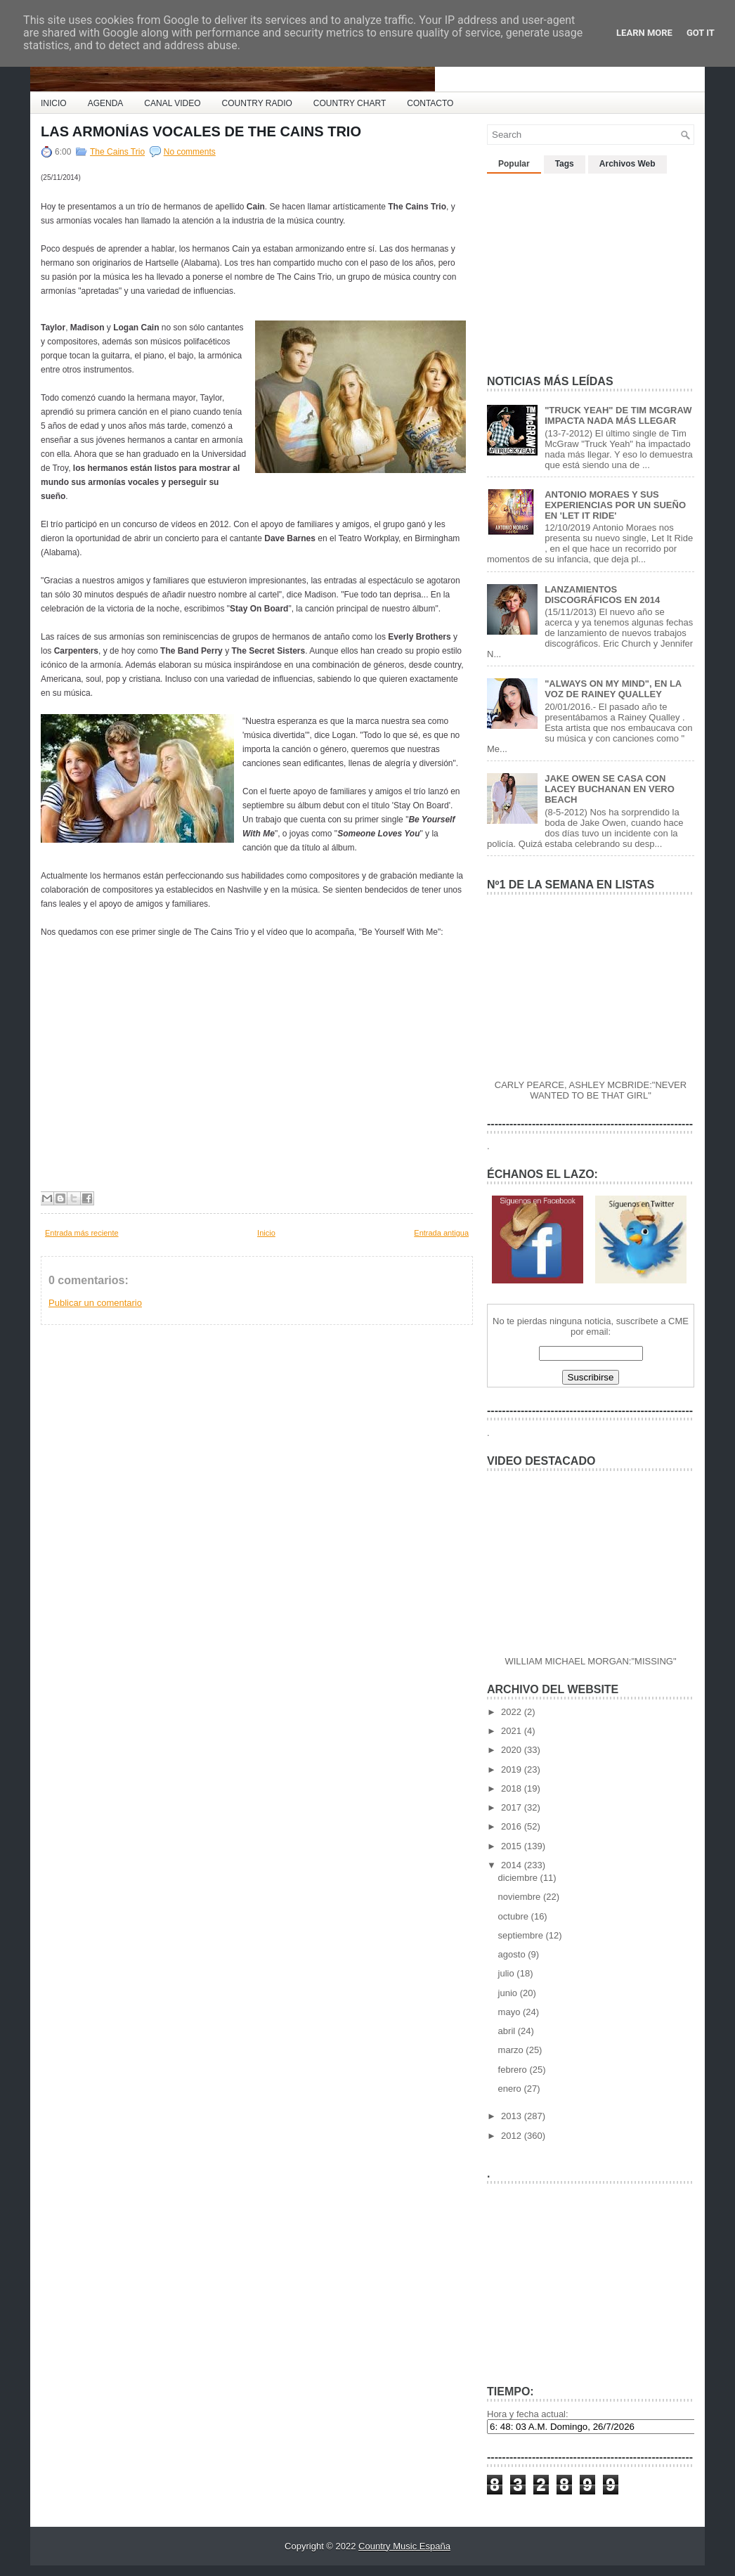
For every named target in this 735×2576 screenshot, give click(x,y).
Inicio (266, 1233)
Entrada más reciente (82, 1233)
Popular (514, 164)
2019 (512, 1769)
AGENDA (106, 103)
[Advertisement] (592, 268)
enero (511, 2088)
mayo (510, 2012)
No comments (190, 152)
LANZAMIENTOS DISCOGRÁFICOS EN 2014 (602, 594)
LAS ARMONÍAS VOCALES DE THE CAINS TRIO (201, 131)
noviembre (520, 1896)
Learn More (644, 32)
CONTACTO (430, 103)
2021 (512, 1731)
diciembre (519, 1877)
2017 (512, 1807)
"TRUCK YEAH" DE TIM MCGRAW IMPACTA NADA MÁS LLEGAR (618, 415)
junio (509, 1993)
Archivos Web (627, 164)
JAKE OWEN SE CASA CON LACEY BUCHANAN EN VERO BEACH (610, 789)
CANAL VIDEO (172, 103)
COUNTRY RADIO (257, 103)
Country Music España (404, 2546)
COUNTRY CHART (349, 103)
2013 (512, 2116)
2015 (512, 1846)
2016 (512, 1826)
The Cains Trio (117, 152)
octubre (514, 1916)
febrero (514, 2069)
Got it (701, 32)
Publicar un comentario (95, 1302)
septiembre (522, 1935)
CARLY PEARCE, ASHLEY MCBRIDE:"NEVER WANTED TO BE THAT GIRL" (591, 1090)
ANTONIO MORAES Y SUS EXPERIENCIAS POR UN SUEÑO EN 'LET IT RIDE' (615, 505)
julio (507, 1973)
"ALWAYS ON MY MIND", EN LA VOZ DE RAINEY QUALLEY (613, 688)
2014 (512, 1865)
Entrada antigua (441, 1233)
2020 (512, 1750)
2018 (512, 1788)
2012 (512, 2135)
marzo (512, 2050)
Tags (564, 164)
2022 (512, 1712)
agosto (513, 1954)
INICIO (54, 103)
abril (508, 2031)
